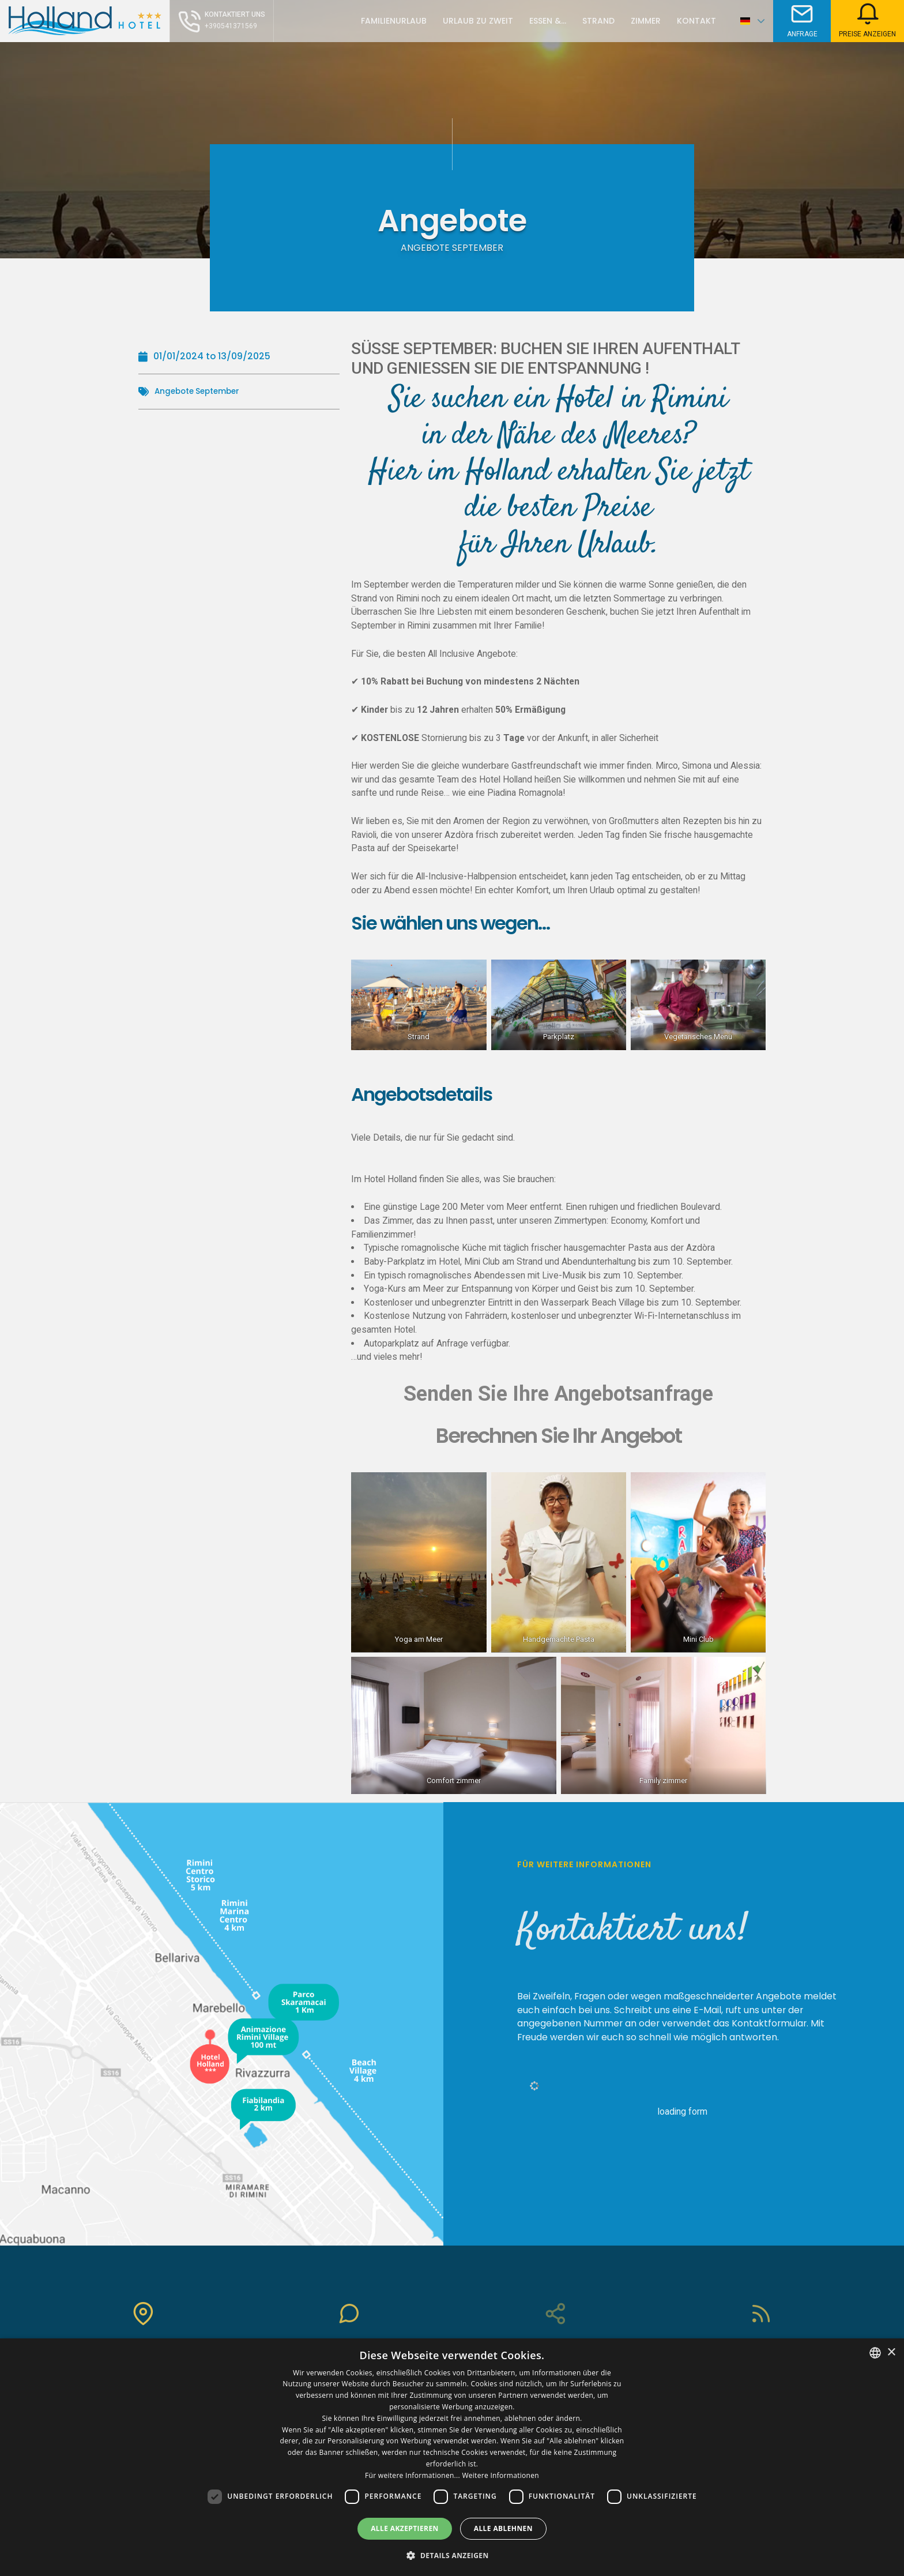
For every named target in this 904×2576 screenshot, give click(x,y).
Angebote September (203, 391)
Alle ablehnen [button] (503, 2528)
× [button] (891, 2352)
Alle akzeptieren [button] (405, 2528)
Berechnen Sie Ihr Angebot (558, 1435)
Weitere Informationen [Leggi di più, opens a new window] (500, 2475)
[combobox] (875, 2353)
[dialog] (452, 2457)
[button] (451, 2555)
